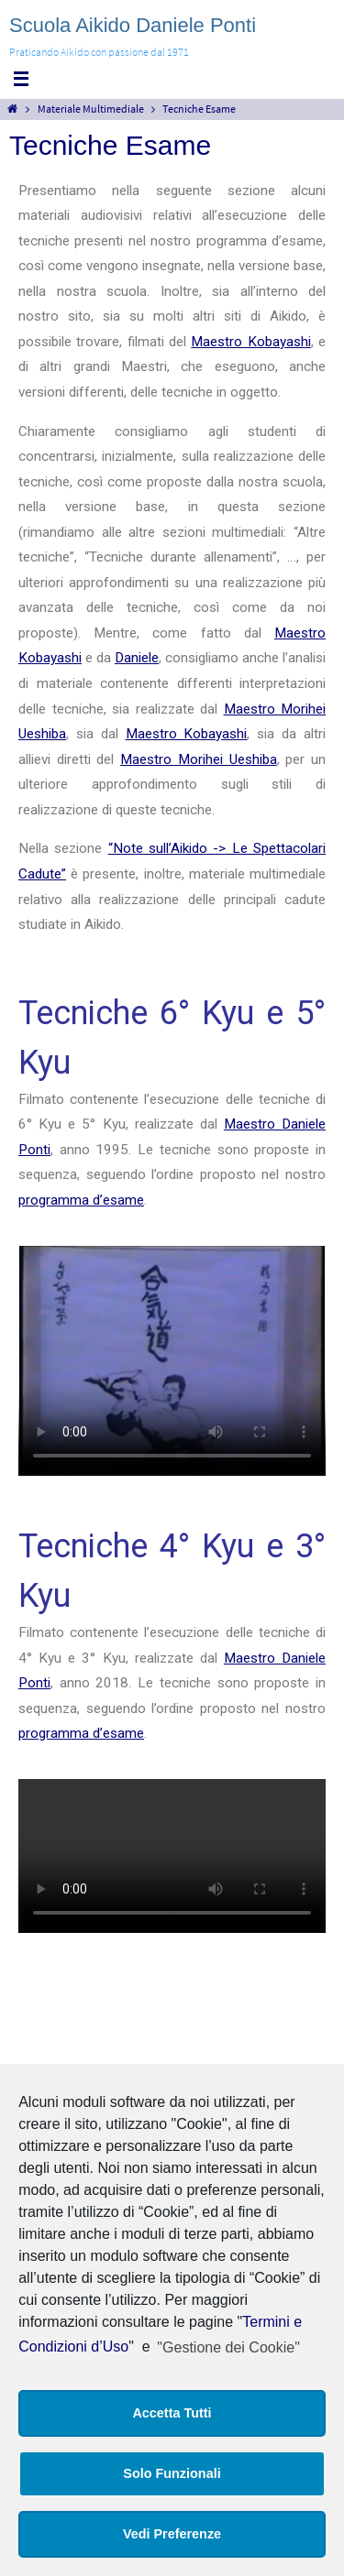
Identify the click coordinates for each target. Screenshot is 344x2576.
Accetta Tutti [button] (171, 2413)
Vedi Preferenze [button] (172, 2534)
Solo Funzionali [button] (171, 2473)
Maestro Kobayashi (250, 341)
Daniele (137, 657)
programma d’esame (81, 1200)
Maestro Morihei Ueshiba (198, 759)
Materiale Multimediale (91, 108)
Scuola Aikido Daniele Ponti (132, 25)
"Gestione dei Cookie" (228, 2347)
